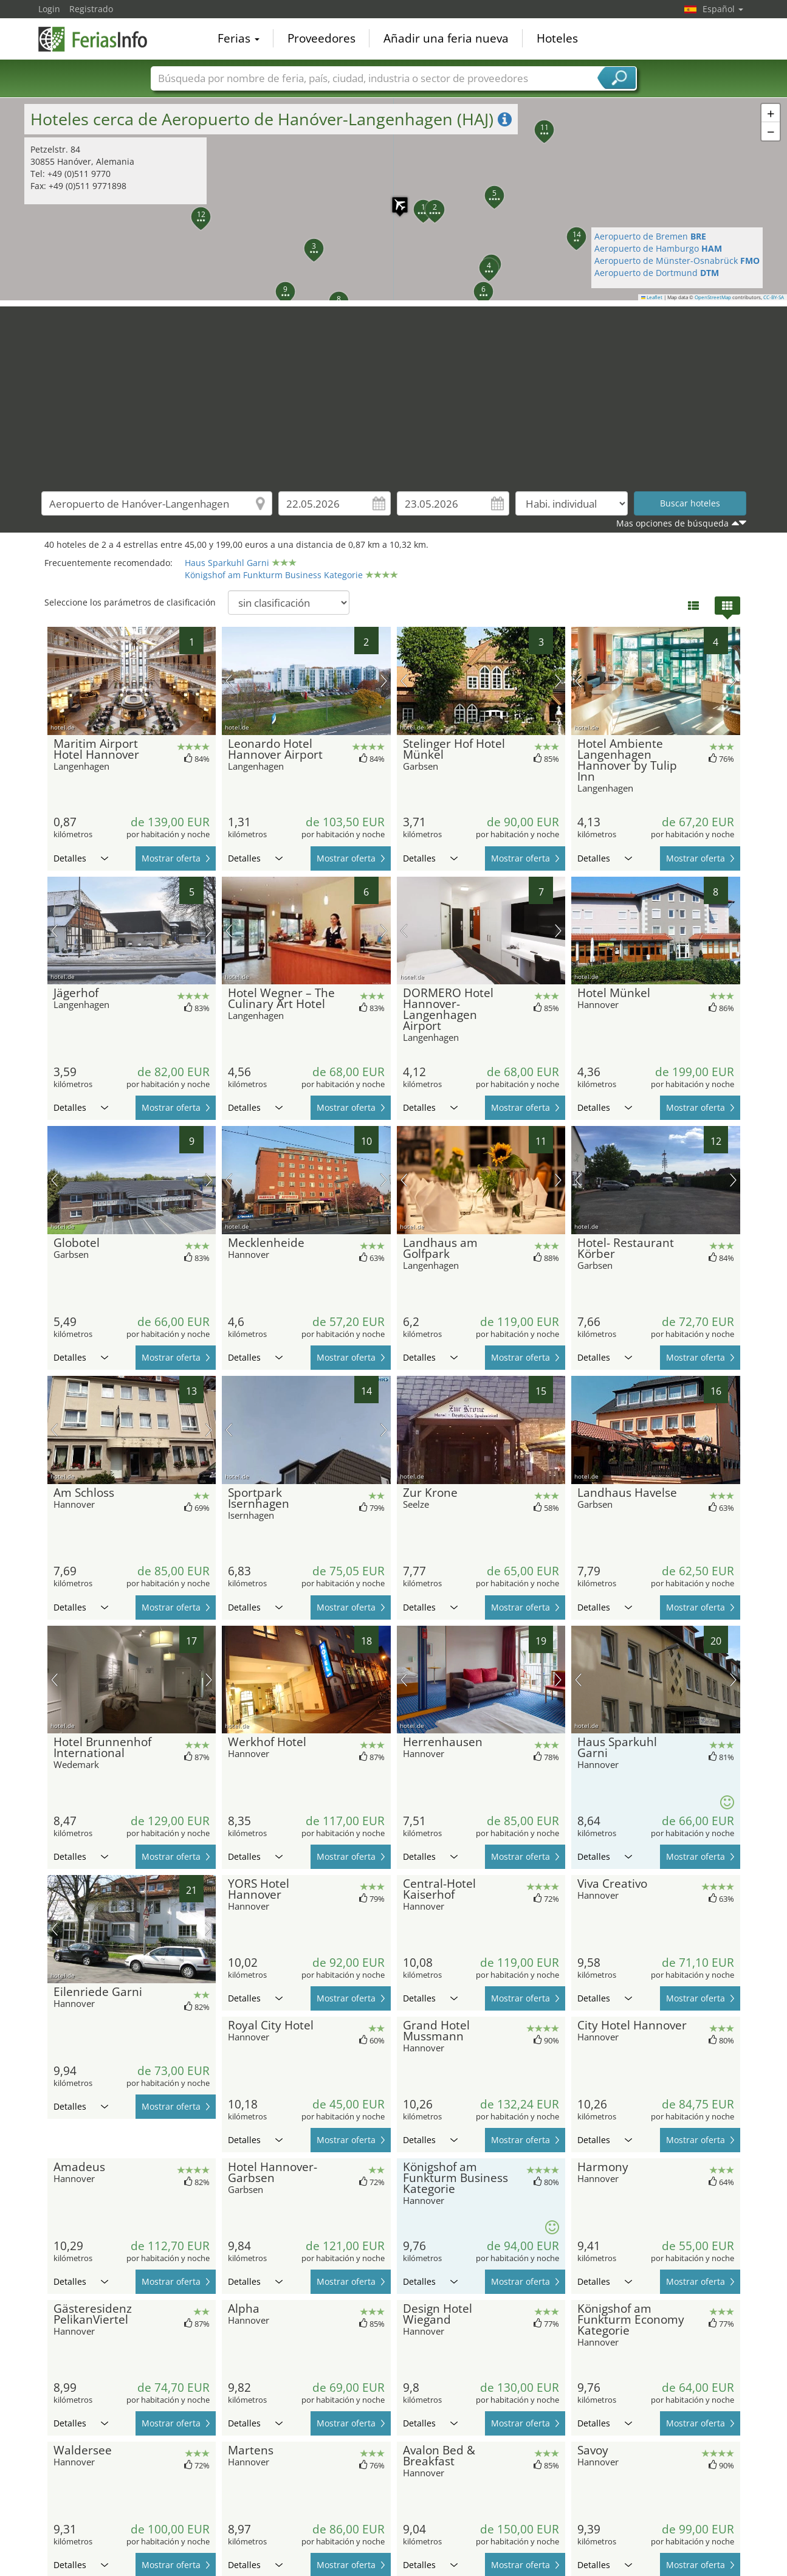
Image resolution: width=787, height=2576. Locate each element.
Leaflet (652, 297)
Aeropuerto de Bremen (650, 236)
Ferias (238, 39)
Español (723, 9)
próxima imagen (384, 681)
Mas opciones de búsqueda (672, 523)
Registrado (91, 9)
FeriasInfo (99, 38)
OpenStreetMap (713, 297)
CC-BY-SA (773, 297)
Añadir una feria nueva (446, 39)
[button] (307, 241)
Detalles (80, 858)
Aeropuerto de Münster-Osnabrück (677, 260)
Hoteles (557, 39)
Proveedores (321, 39)
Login (49, 9)
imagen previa (229, 681)
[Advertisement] (393, 391)
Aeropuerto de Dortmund (656, 272)
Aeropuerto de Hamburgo (658, 248)
